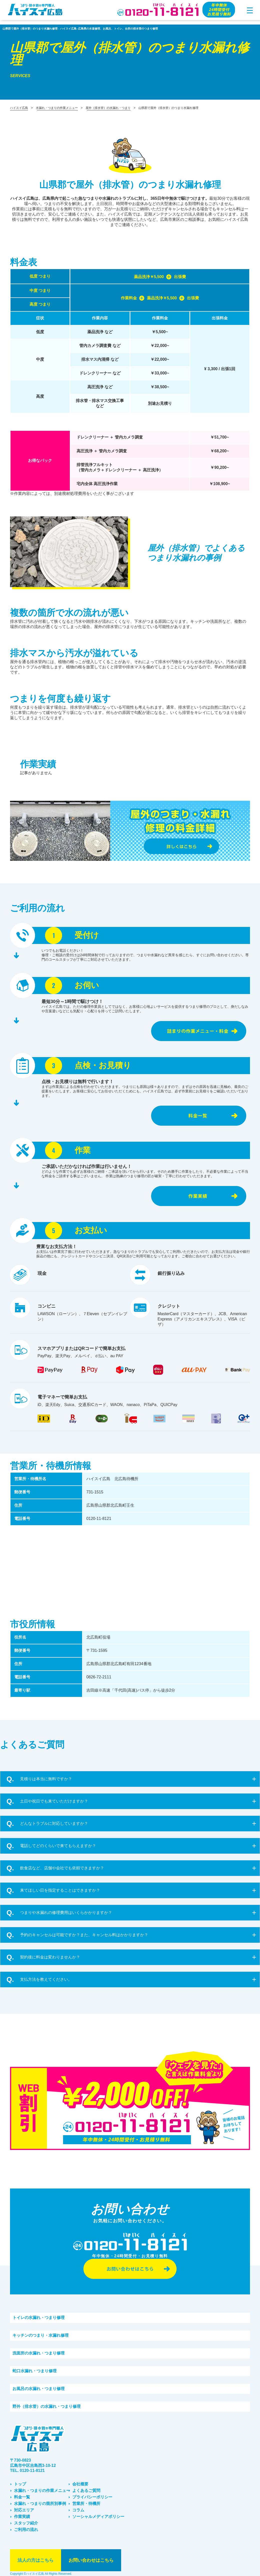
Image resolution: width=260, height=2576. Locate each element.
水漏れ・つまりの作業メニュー (57, 108)
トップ (20, 2484)
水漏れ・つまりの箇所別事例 (40, 2503)
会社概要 (80, 2484)
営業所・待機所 (86, 2503)
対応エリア (24, 2510)
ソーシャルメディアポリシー (98, 2516)
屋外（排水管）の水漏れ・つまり (108, 108)
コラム (78, 2510)
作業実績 (22, 2516)
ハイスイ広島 (19, 108)
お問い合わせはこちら (91, 2560)
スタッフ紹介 (26, 2523)
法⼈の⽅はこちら (36, 2560)
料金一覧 (22, 2497)
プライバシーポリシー (92, 2497)
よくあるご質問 (86, 2490)
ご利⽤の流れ (26, 2529)
